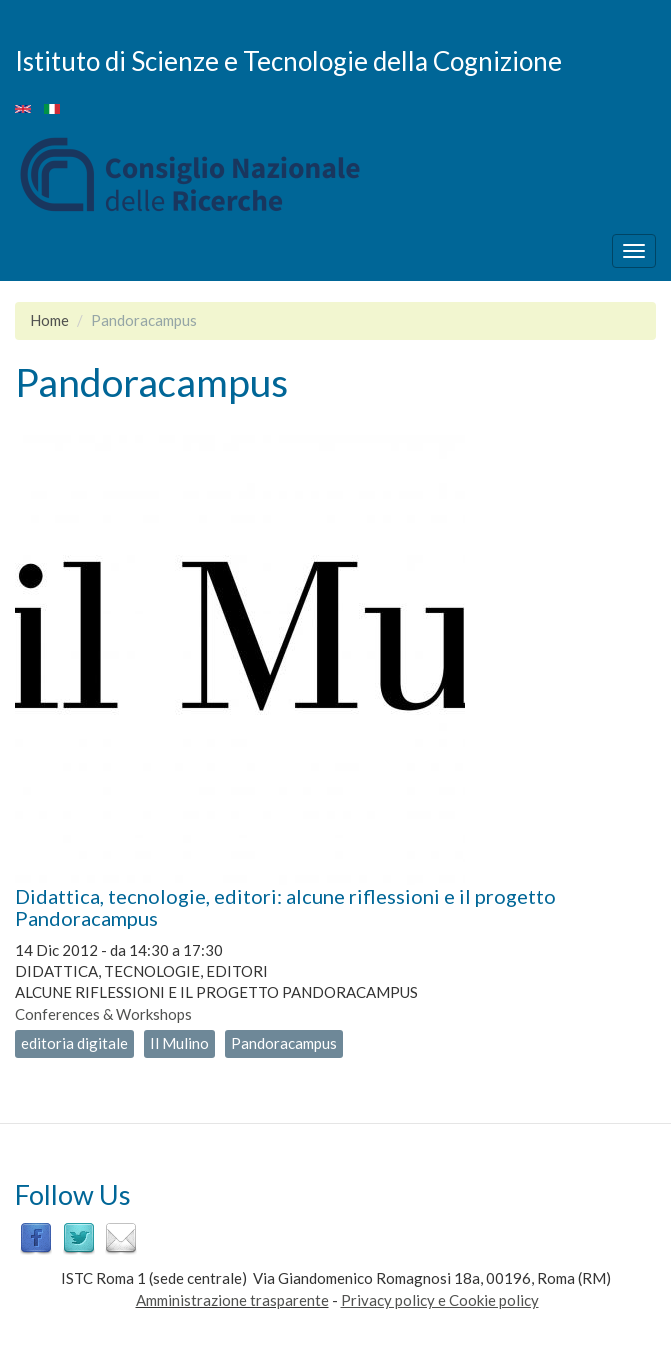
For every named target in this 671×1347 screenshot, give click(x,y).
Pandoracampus (284, 1043)
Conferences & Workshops (103, 1014)
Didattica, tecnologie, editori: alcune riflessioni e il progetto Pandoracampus (285, 907)
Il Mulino (179, 1043)
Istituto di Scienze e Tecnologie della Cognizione (288, 60)
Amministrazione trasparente (232, 1300)
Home (49, 320)
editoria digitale (74, 1043)
